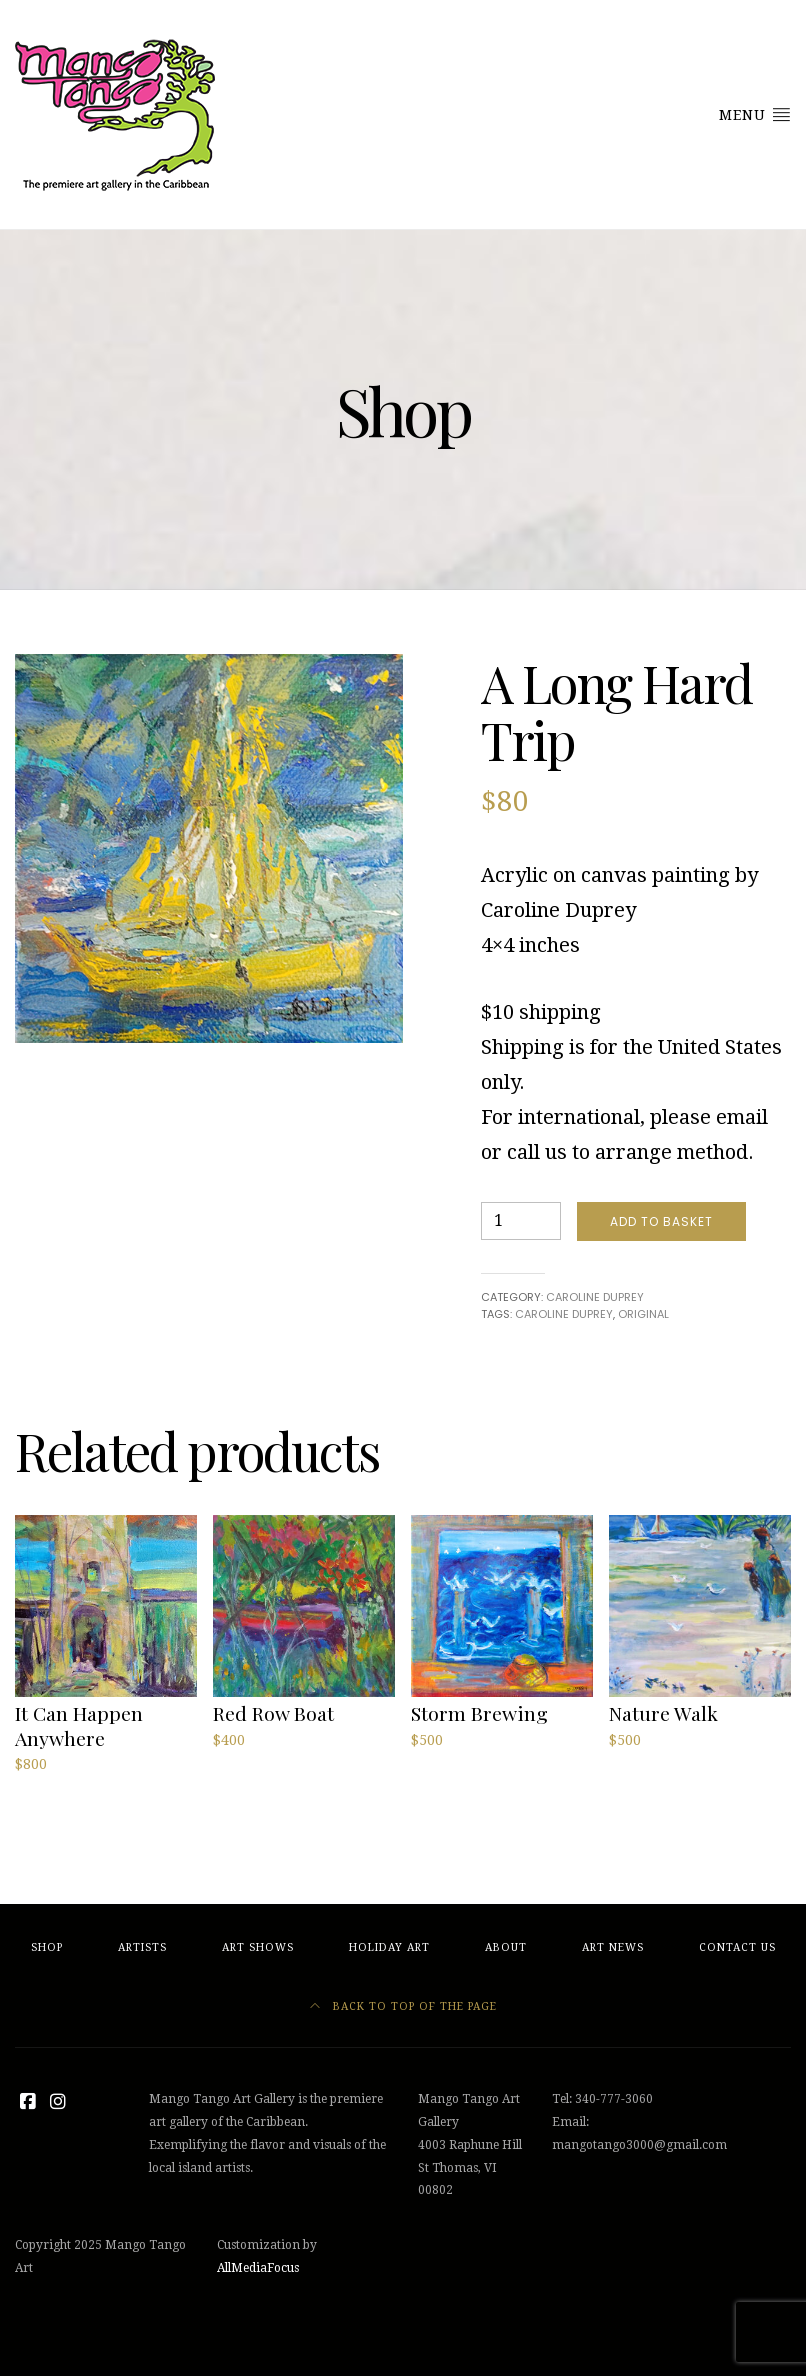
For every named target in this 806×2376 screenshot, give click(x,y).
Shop (47, 1947)
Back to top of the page (403, 2006)
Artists (142, 1947)
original (643, 1314)
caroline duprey (564, 1314)
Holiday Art (389, 1947)
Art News (613, 1947)
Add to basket (661, 1221)
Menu (755, 114)
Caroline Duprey (595, 1297)
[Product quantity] (521, 1221)
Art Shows (258, 1947)
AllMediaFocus (258, 2268)
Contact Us (737, 1947)
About (506, 1947)
